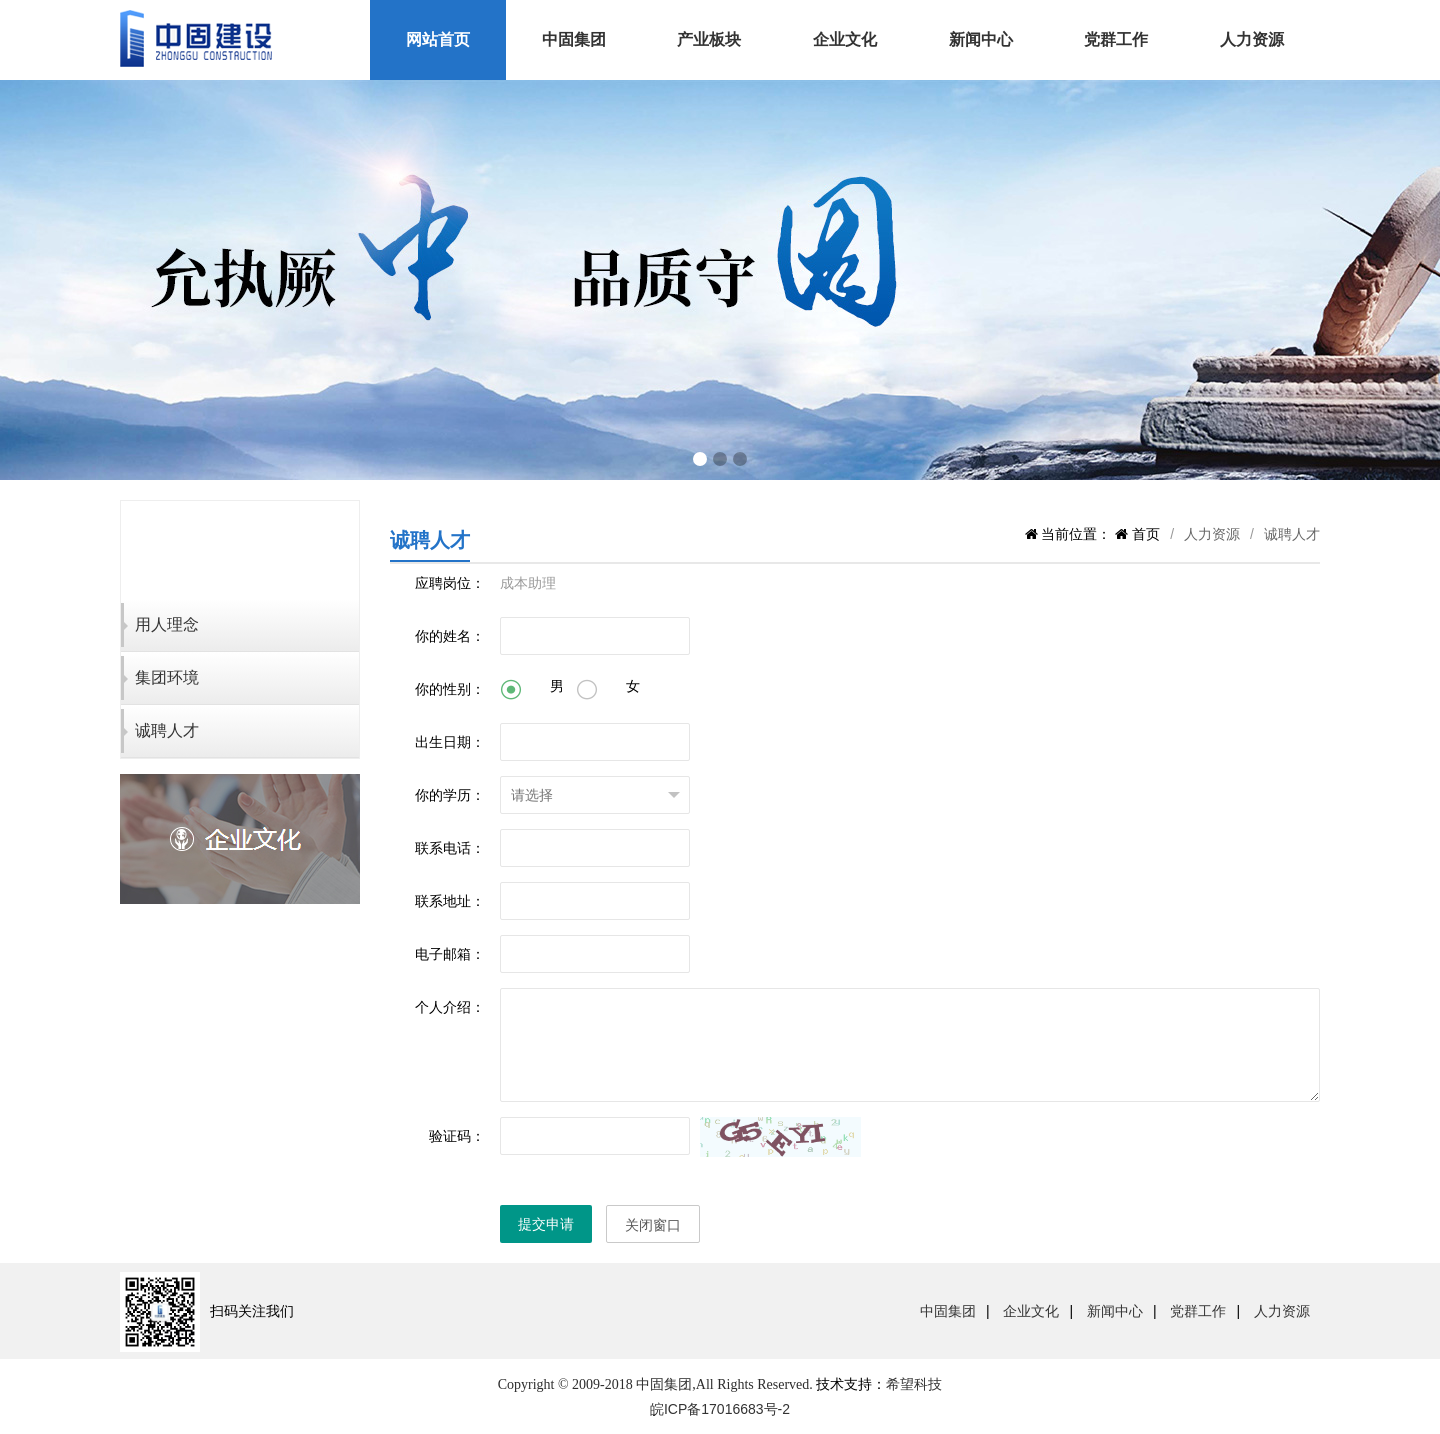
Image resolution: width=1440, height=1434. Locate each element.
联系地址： (450, 901)
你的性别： (450, 689)
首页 (1144, 534)
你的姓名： (450, 636)
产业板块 (709, 39)
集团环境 (167, 677)
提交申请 (546, 1224)
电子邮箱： (450, 954)
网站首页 (438, 39)
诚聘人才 (167, 730)
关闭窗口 (653, 1225)
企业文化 (845, 39)
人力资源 (1252, 39)
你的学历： (450, 795)
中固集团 (574, 39)
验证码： (457, 1136)
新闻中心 (981, 39)
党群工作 (1116, 39)
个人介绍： (450, 1007)
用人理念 (167, 624)
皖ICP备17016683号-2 (720, 1409)
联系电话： (450, 848)
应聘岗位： (450, 583)
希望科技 (914, 1384)
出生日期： (450, 742)
